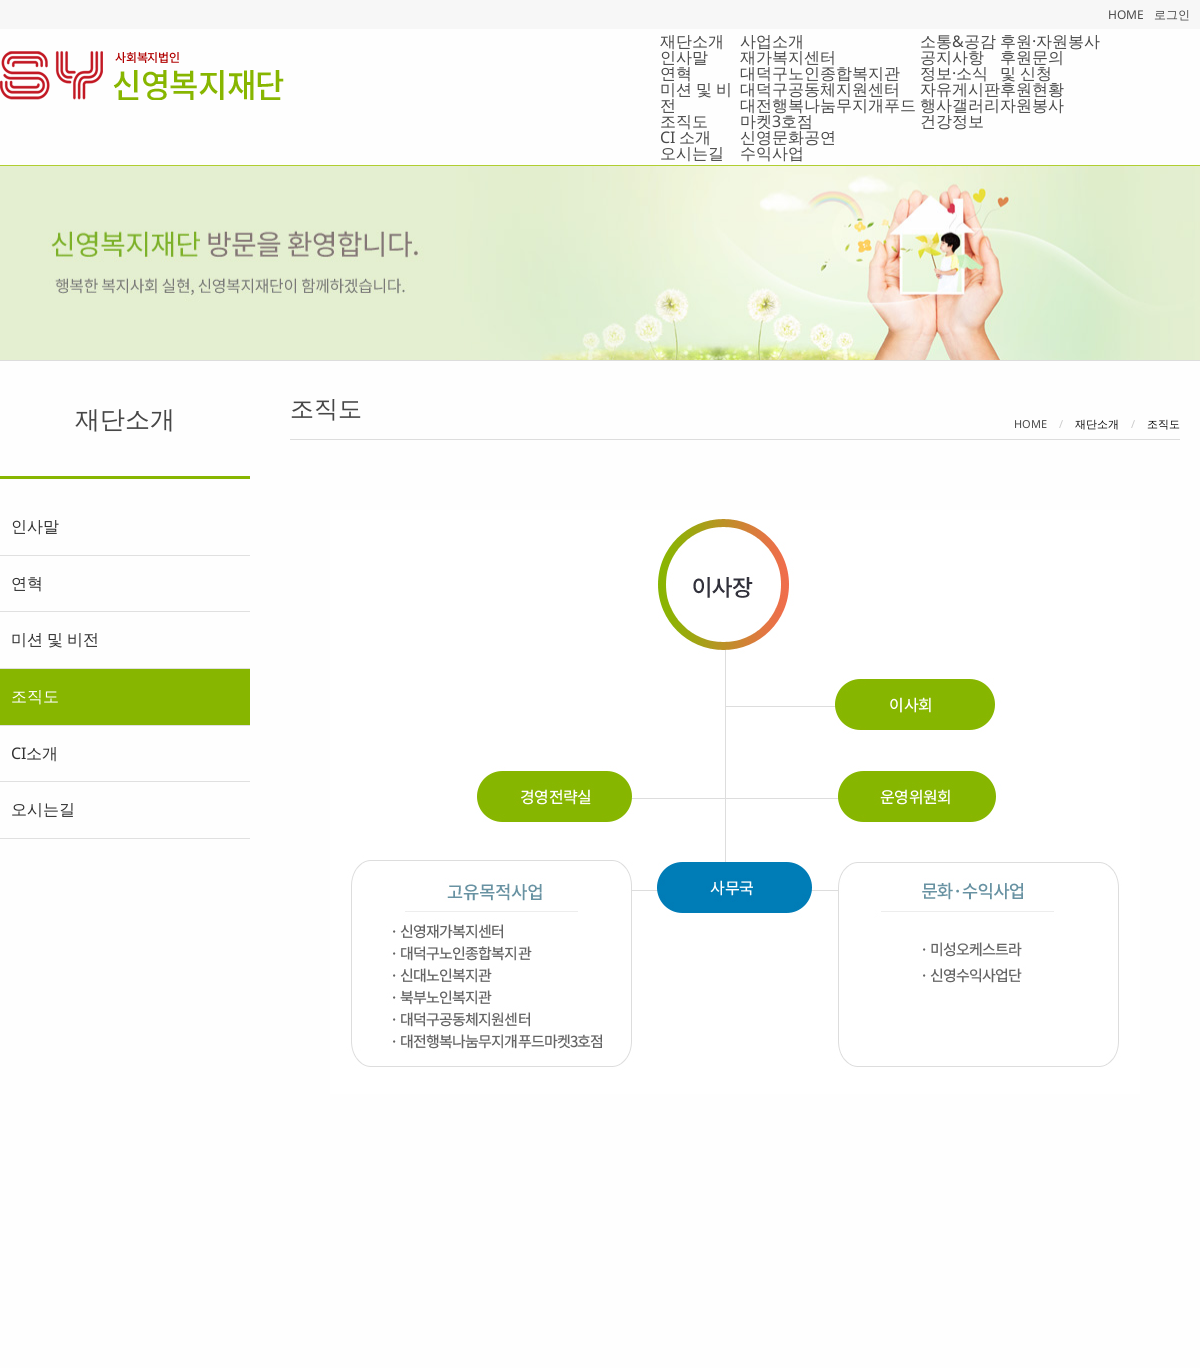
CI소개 (34, 753)
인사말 (684, 57)
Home (1030, 423)
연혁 (676, 73)
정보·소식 (954, 73)
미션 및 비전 (696, 97)
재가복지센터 (788, 57)
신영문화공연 (788, 137)
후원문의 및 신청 (1032, 65)
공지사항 (952, 57)
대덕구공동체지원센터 (820, 89)
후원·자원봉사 (1050, 41)
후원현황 (1032, 89)
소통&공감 (958, 41)
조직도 (684, 121)
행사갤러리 (960, 105)
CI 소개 (685, 137)
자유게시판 (960, 89)
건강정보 (952, 121)
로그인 (1172, 14)
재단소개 (692, 41)
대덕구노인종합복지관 (820, 73)
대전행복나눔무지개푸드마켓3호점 (828, 113)
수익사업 (772, 153)
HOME (1126, 14)
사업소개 (772, 41)
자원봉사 (1032, 105)
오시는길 (692, 153)
